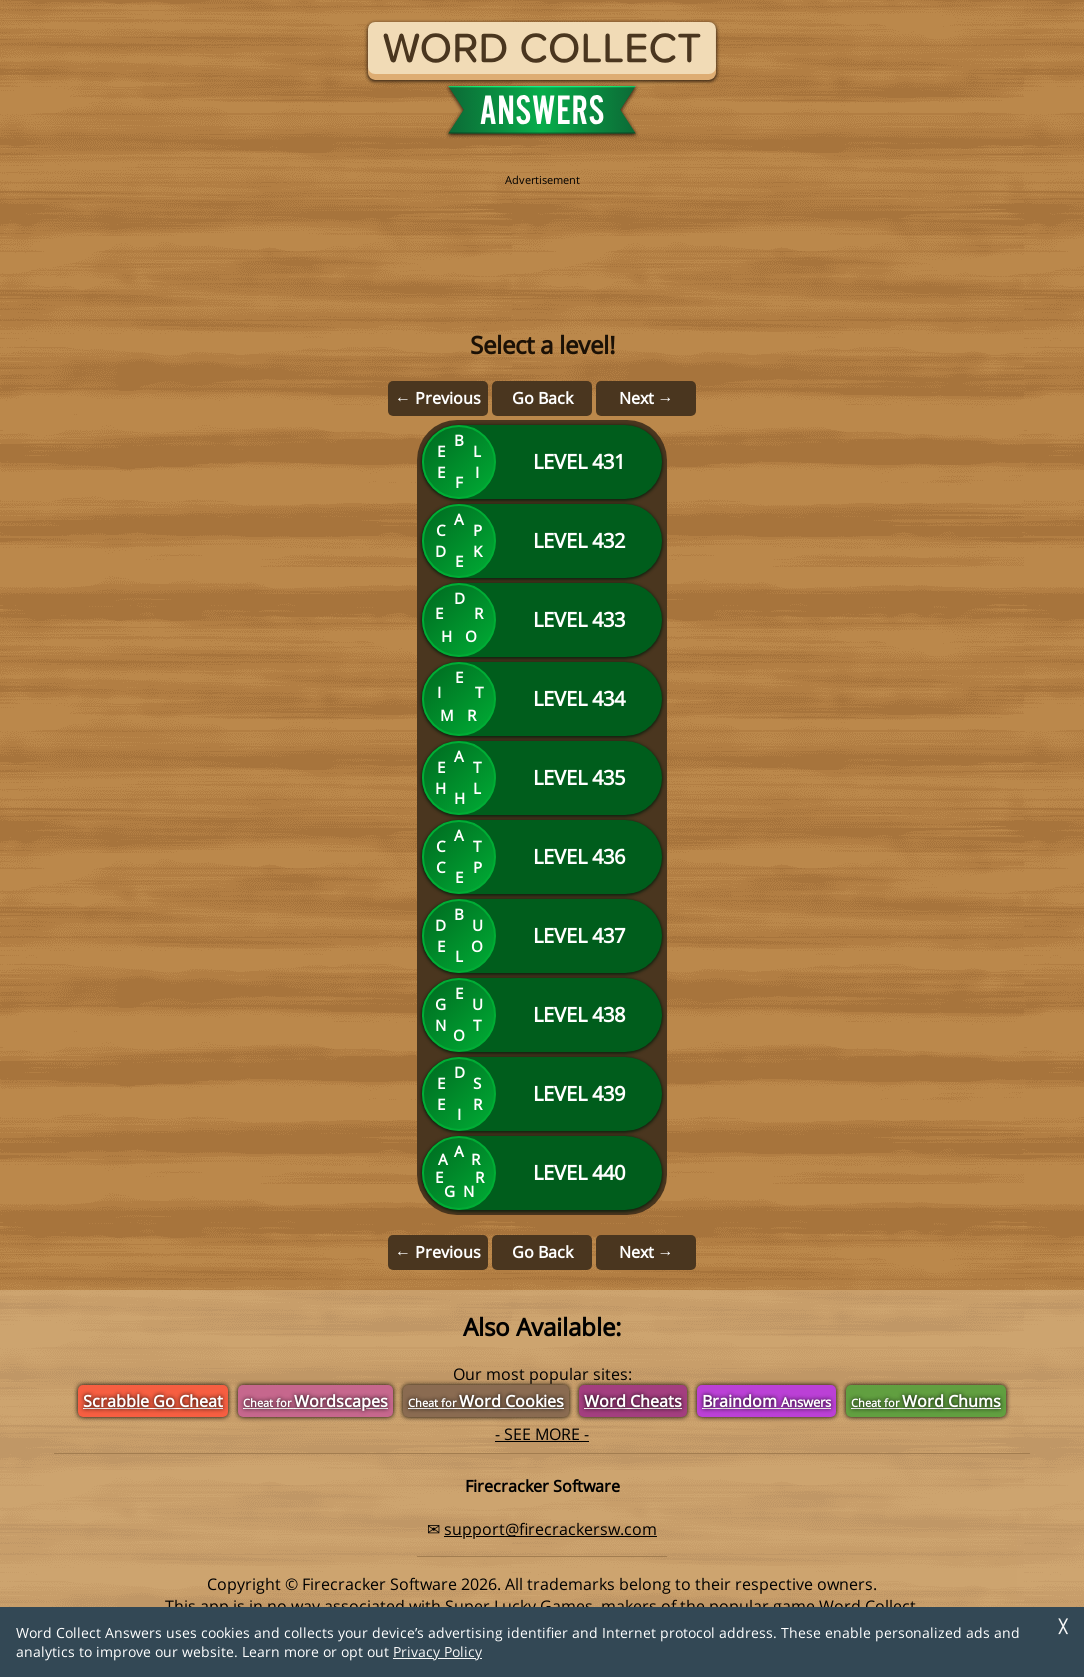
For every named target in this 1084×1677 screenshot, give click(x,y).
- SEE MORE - (542, 1434)
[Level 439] (542, 1094)
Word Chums (926, 1401)
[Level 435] (542, 778)
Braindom (766, 1401)
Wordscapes (315, 1401)
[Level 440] (542, 1173)
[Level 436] (542, 857)
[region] (542, 232)
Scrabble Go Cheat (153, 1401)
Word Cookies (486, 1401)
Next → (646, 398)
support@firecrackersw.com (550, 1529)
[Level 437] (542, 936)
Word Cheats (633, 1401)
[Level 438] (542, 1015)
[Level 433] (542, 620)
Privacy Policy (437, 1651)
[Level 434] (542, 699)
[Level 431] (542, 462)
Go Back (542, 398)
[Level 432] (542, 541)
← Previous (438, 398)
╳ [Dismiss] (1063, 1626)
